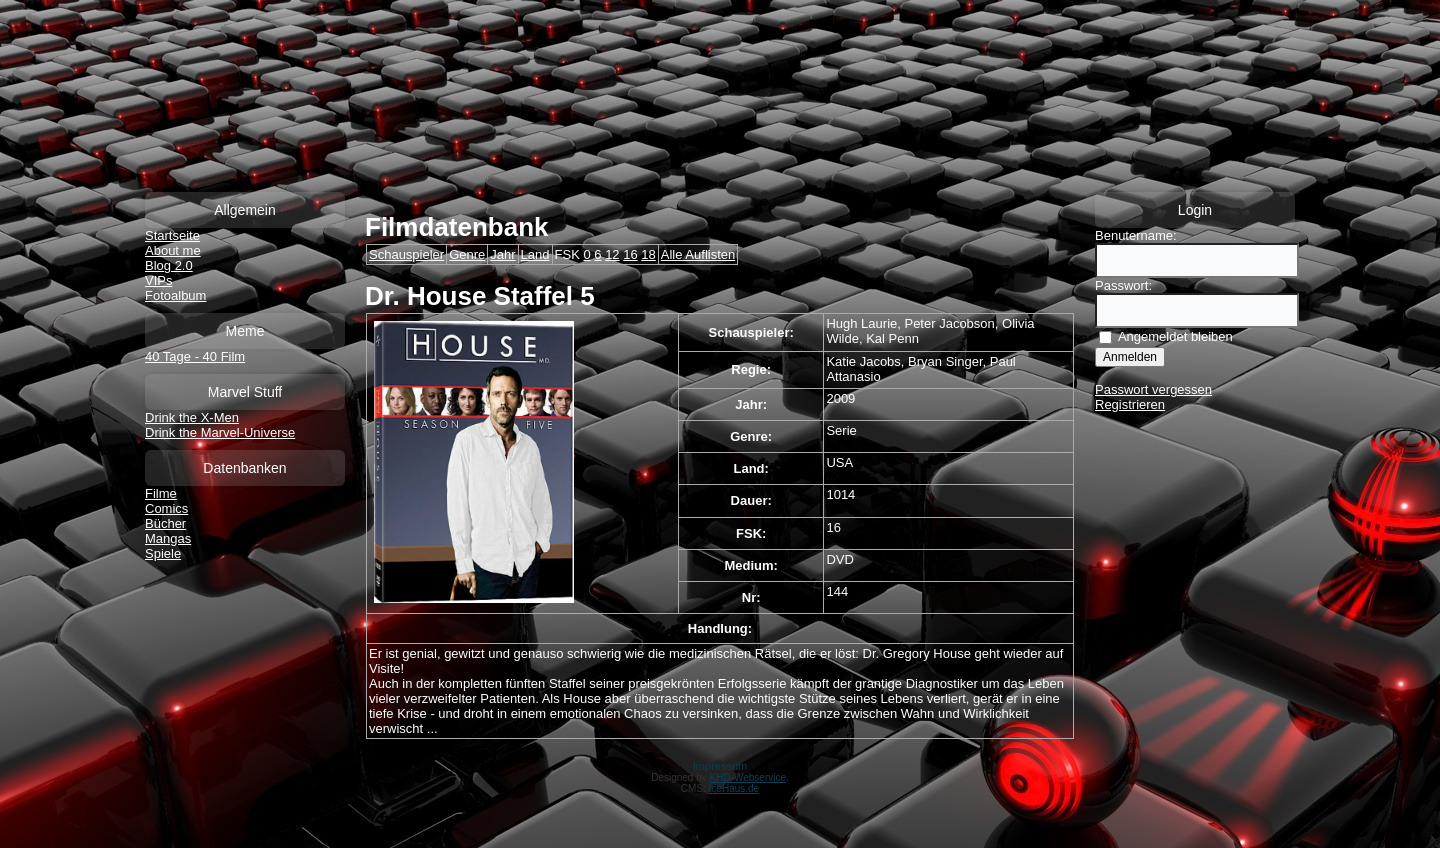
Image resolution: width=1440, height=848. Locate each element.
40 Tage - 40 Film (195, 356)
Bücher (165, 523)
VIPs (158, 280)
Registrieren (1130, 404)
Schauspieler (406, 254)
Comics (166, 508)
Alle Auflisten (698, 254)
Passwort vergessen (1153, 389)
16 (630, 254)
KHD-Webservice (748, 777)
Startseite (172, 235)
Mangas (168, 538)
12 (612, 254)
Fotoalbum (175, 295)
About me (173, 250)
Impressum (720, 766)
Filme (161, 493)
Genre (467, 254)
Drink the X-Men (192, 417)
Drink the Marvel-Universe (220, 432)
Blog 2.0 (169, 265)
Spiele (163, 553)
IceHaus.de (734, 788)
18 (648, 254)
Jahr (502, 254)
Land (535, 254)
